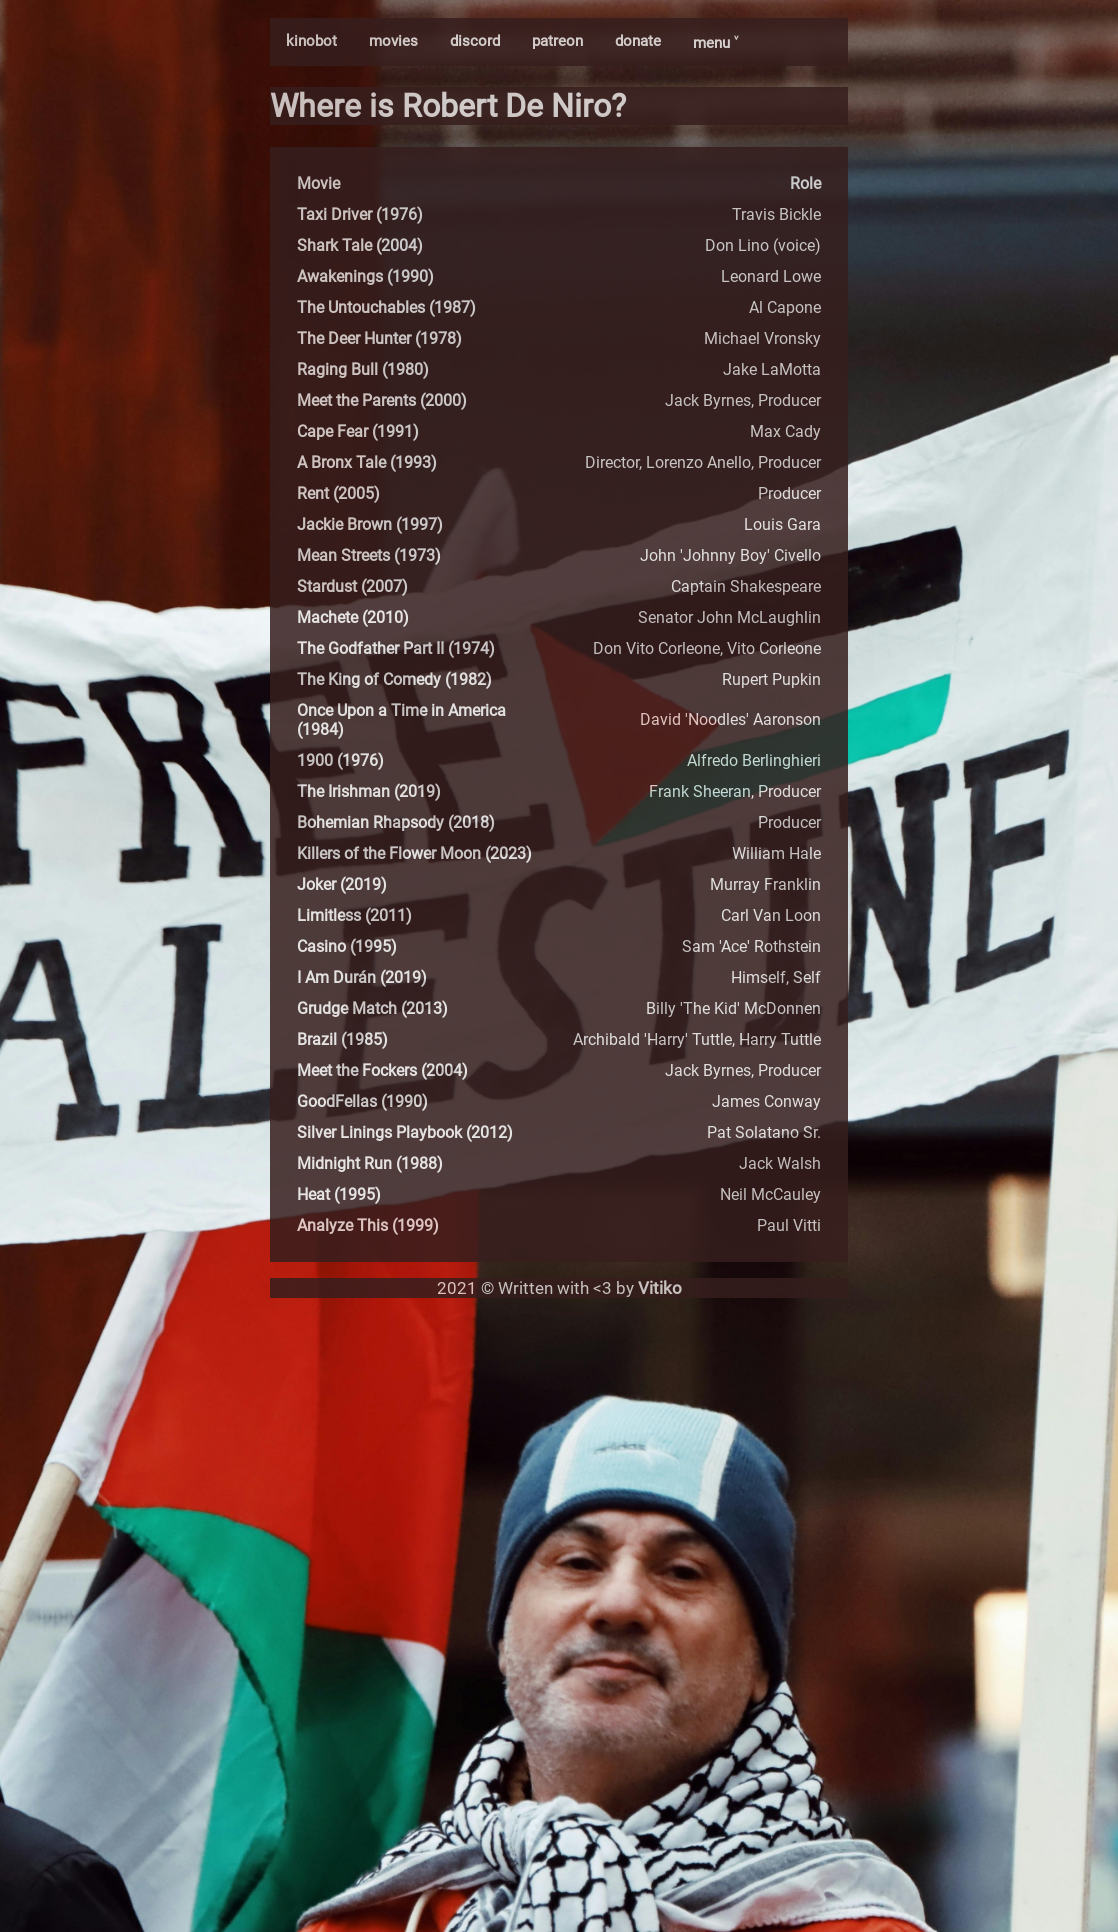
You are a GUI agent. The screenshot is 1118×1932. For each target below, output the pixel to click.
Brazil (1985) (342, 1039)
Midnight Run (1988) (370, 1163)
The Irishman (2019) (369, 791)
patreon (557, 41)
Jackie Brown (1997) (370, 524)
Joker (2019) (342, 884)
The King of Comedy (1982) (394, 679)
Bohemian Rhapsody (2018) (396, 822)
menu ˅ (715, 43)
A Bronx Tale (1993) (367, 462)
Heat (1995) (339, 1194)
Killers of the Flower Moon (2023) (414, 853)
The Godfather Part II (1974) (396, 648)
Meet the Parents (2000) (382, 400)
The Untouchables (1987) (386, 307)
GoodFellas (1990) (362, 1101)
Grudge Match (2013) (372, 1008)
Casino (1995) (347, 946)
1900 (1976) (340, 760)
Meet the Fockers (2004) (382, 1070)
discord (475, 41)
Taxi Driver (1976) (360, 214)
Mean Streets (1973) (369, 555)
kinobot (311, 41)
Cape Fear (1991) (358, 431)
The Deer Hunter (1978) (379, 338)
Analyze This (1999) (368, 1225)
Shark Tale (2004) (360, 245)
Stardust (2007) (352, 586)
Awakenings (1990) (365, 276)
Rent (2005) (338, 493)
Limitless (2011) (354, 915)
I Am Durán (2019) (362, 977)
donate (638, 41)
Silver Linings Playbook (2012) (405, 1132)
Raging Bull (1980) (363, 369)
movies (393, 41)
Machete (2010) (353, 617)
